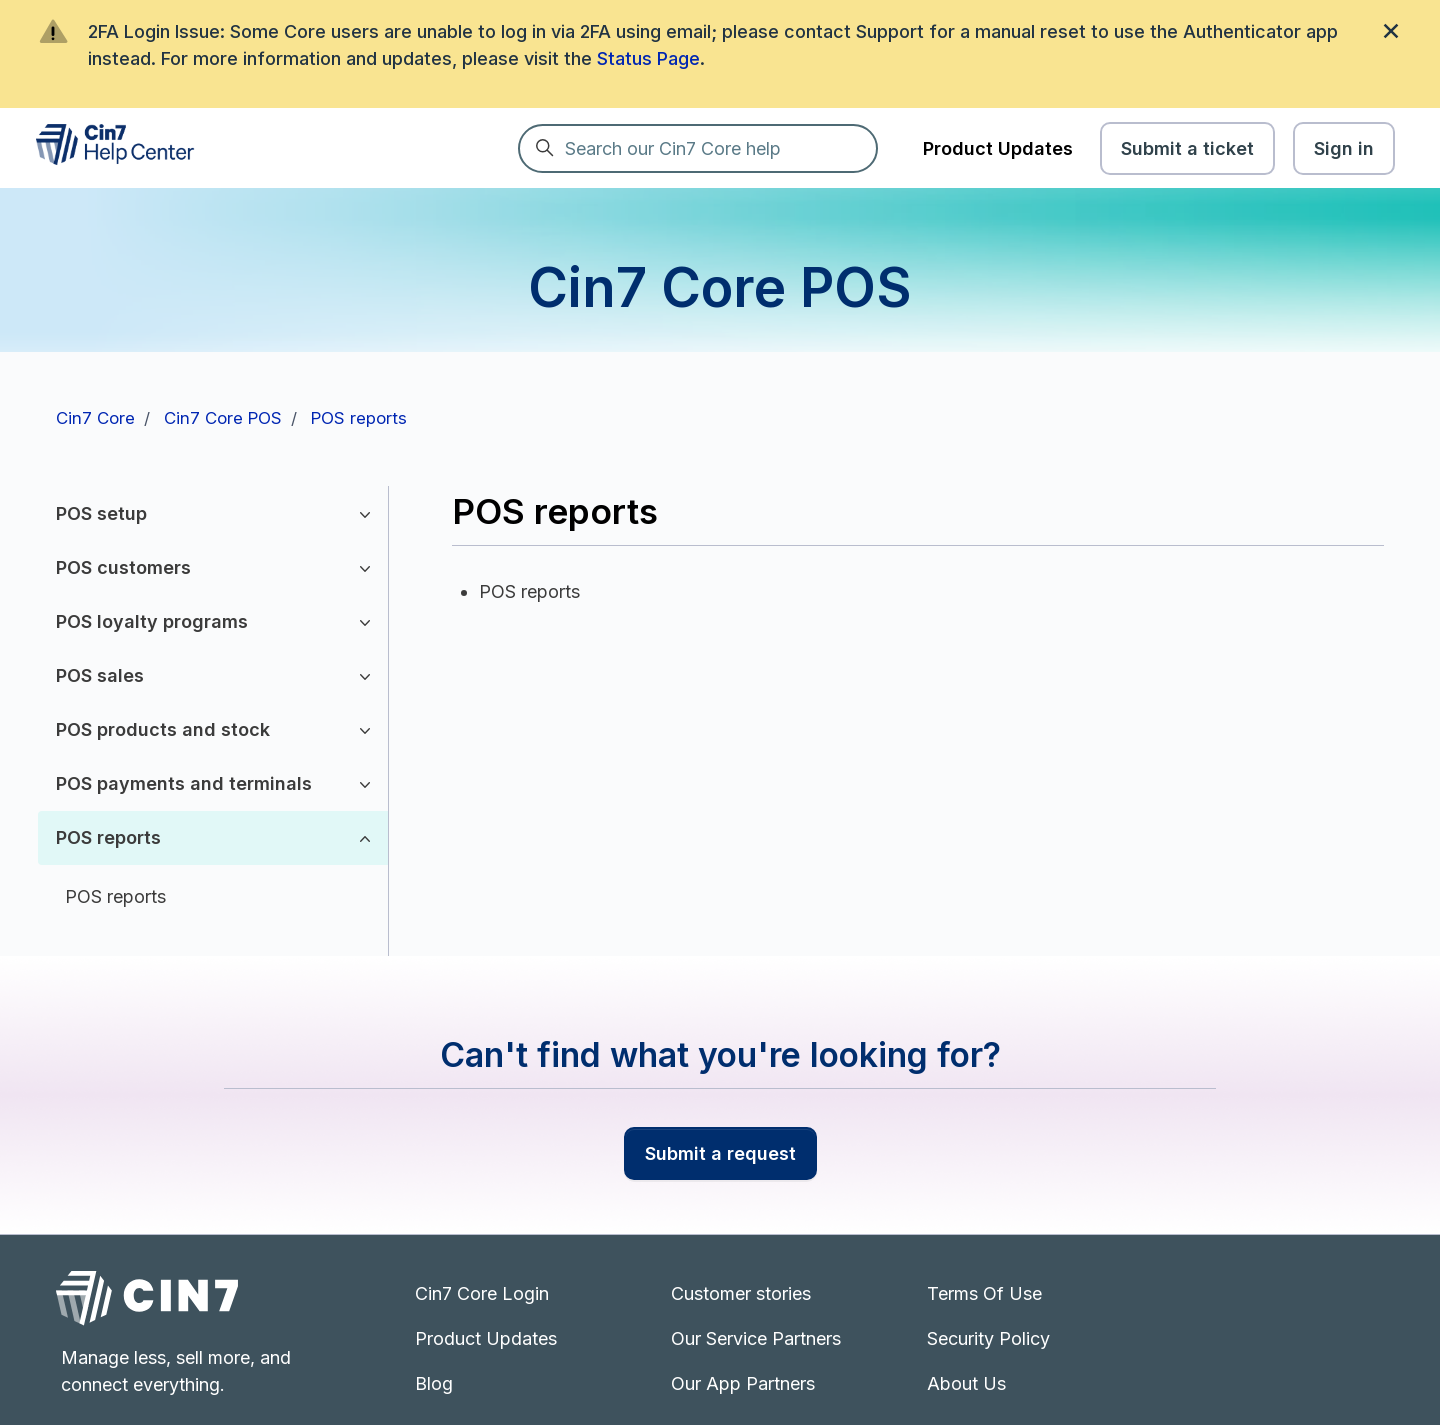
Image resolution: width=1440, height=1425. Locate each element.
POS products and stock (163, 729)
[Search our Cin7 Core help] (698, 148)
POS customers (123, 567)
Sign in (1344, 148)
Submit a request (720, 1153)
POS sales (100, 675)
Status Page (648, 58)
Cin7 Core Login (482, 1293)
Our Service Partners (756, 1338)
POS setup (101, 513)
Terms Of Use (984, 1293)
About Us (966, 1383)
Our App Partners (743, 1383)
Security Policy (988, 1338)
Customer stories (741, 1293)
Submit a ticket (1187, 148)
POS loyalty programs (152, 621)
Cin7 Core (95, 418)
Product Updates (998, 148)
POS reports (359, 418)
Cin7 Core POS (223, 418)
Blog (434, 1383)
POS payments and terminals (184, 783)
